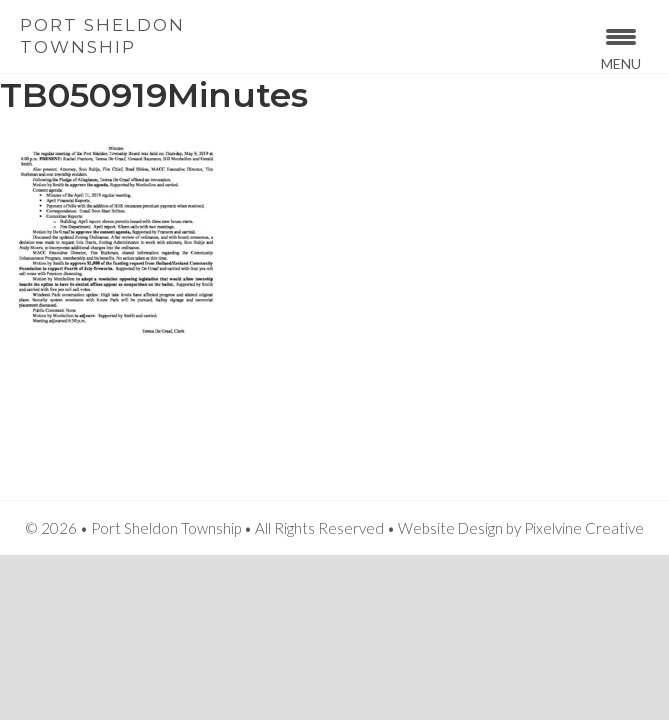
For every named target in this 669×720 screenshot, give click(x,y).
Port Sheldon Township (102, 36)
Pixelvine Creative (584, 528)
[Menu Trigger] (621, 47)
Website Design (450, 528)
